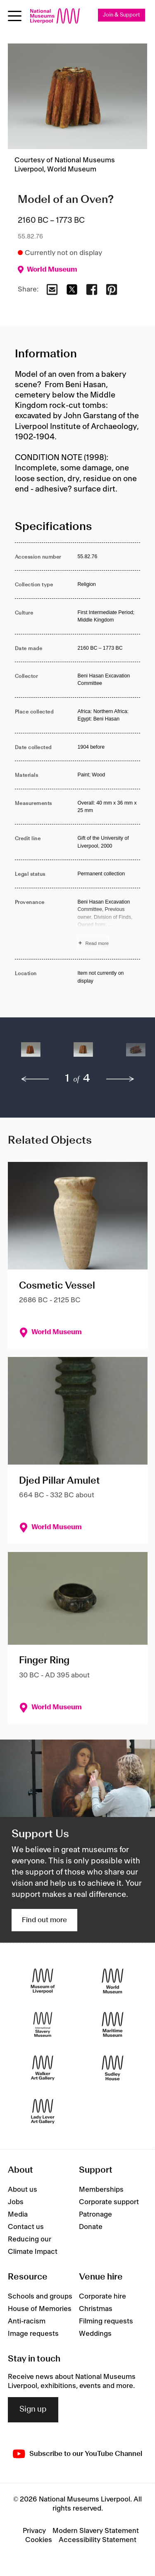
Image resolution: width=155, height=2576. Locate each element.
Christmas (95, 2309)
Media (18, 2214)
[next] (120, 1079)
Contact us (26, 2227)
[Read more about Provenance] (109, 923)
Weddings (95, 2333)
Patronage (95, 2214)
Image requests (33, 2333)
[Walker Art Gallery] (43, 2067)
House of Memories (40, 2309)
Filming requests (106, 2321)
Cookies (38, 2540)
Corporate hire (102, 2296)
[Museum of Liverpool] (43, 1980)
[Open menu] (14, 16)
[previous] (35, 1079)
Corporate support (109, 2202)
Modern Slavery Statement (95, 2531)
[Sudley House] (113, 2067)
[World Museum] (113, 1980)
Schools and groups (40, 2296)
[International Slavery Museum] (43, 2024)
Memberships (101, 2189)
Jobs (16, 2202)
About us (22, 2189)
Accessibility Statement (97, 2540)
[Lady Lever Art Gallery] (43, 2111)
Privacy (34, 2531)
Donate (91, 2227)
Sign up (33, 2409)
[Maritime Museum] (113, 2024)
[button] (31, 1053)
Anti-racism (26, 2321)
